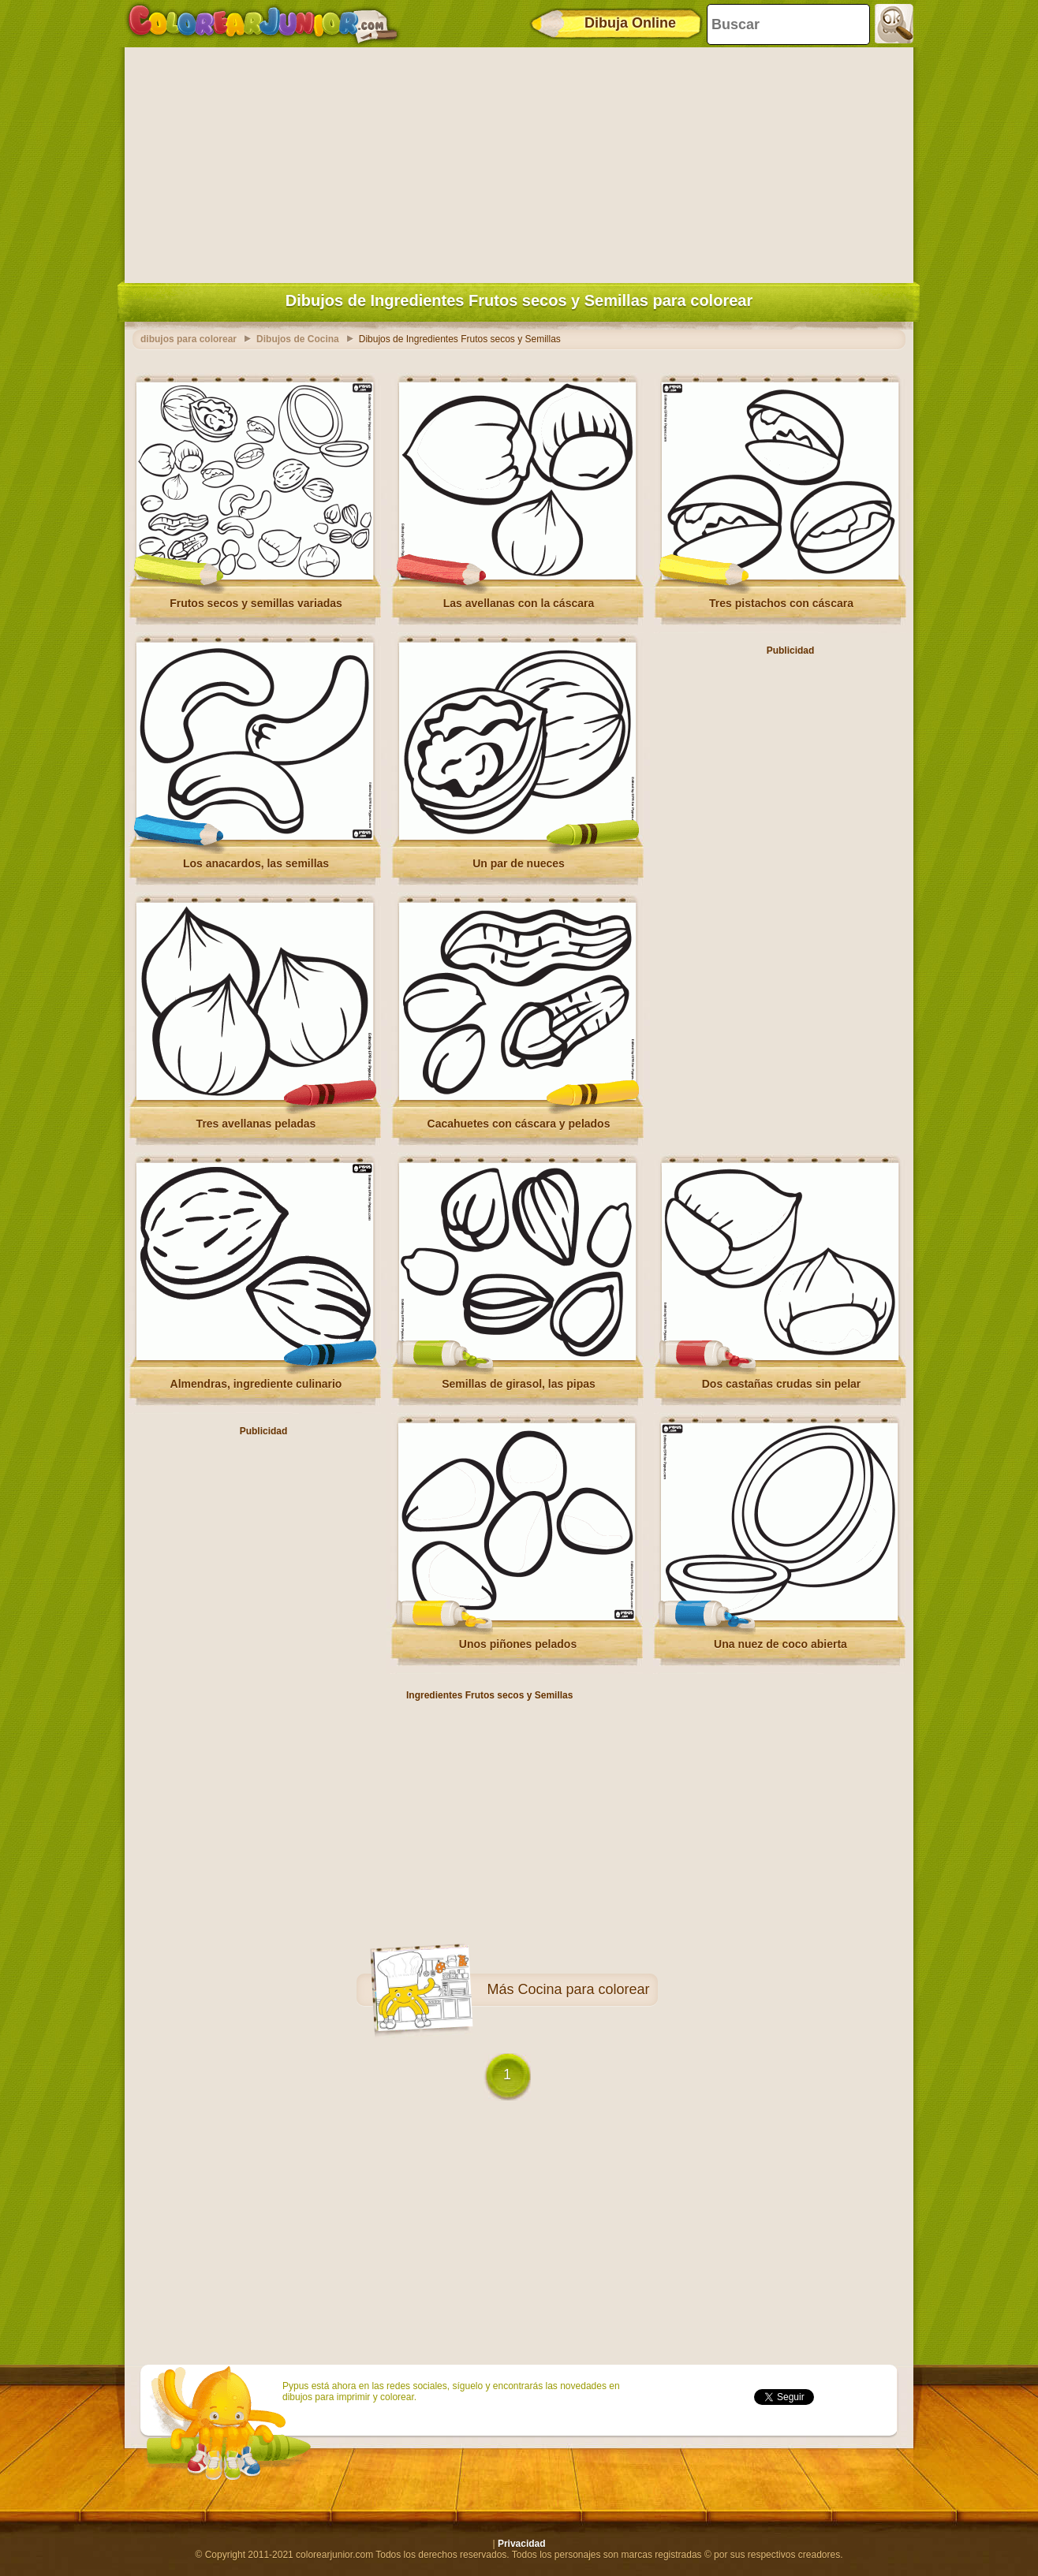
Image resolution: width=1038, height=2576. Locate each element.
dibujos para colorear (188, 339)
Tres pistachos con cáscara (781, 603)
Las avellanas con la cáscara (518, 603)
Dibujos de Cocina (297, 339)
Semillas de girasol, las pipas (519, 1383)
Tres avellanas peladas (256, 1123)
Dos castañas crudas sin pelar (781, 1383)
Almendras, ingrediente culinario (256, 1383)
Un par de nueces (518, 863)
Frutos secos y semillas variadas (256, 603)
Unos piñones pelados (518, 1644)
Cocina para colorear (583, 1989)
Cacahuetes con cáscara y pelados (519, 1123)
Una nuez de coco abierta (780, 1644)
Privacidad (522, 2543)
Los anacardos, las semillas (256, 863)
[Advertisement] (519, 161)
